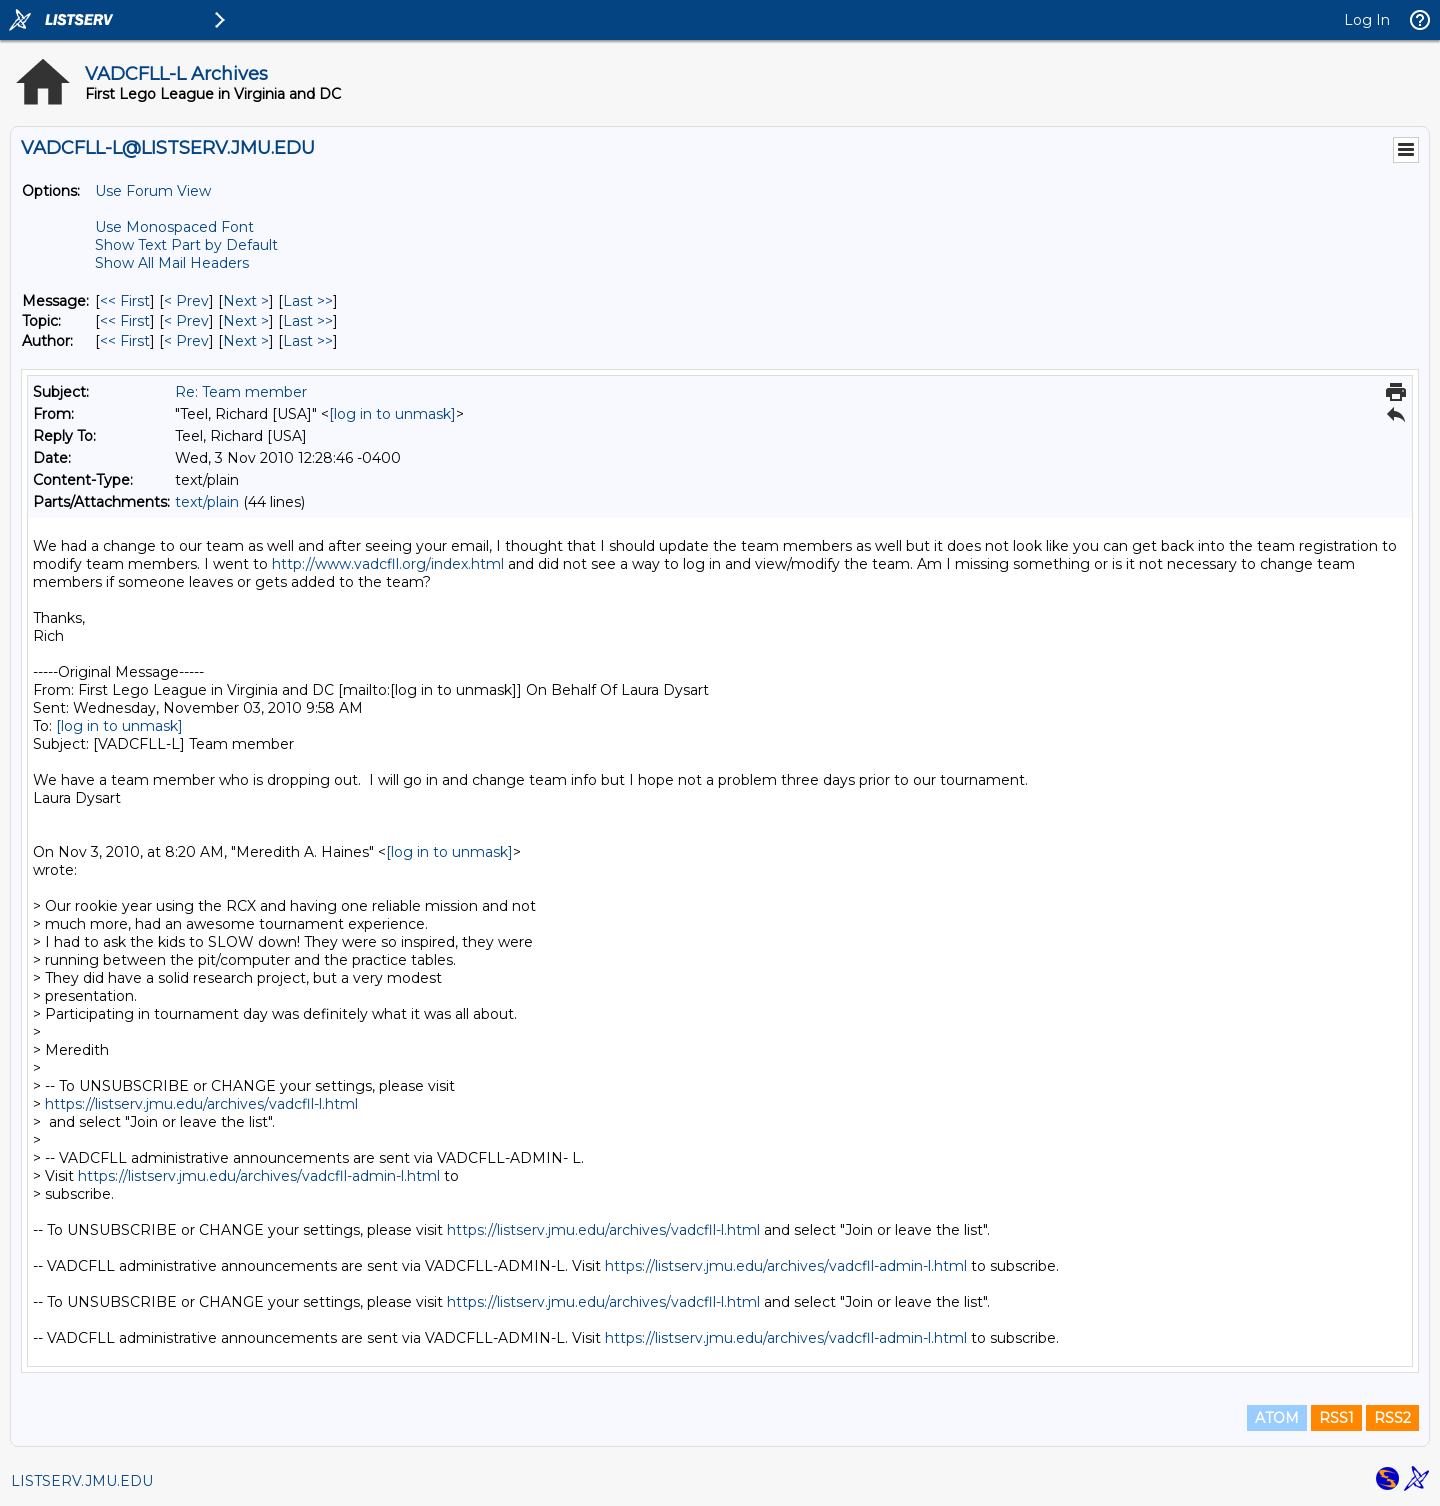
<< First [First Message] (125, 301)
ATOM (1277, 1418)
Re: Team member (241, 392)
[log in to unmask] (392, 414)
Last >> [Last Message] (308, 301)
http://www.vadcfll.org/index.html (388, 564)
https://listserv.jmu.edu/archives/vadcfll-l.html (201, 1104)
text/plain (207, 502)
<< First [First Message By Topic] (125, 321)
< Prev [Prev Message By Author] (186, 341)
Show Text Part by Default (186, 245)
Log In (1367, 20)
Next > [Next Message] (246, 301)
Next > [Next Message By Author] (246, 341)
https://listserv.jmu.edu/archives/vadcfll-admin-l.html (259, 1176)
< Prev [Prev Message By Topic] (186, 321)
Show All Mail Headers (172, 263)
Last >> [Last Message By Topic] (308, 321)
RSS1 (1336, 1418)
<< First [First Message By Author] (125, 341)
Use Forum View (153, 191)
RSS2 (1392, 1418)
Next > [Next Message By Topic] (246, 321)
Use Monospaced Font (174, 227)
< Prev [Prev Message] (186, 301)
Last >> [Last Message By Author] (308, 341)
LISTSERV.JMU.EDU (82, 1481)
